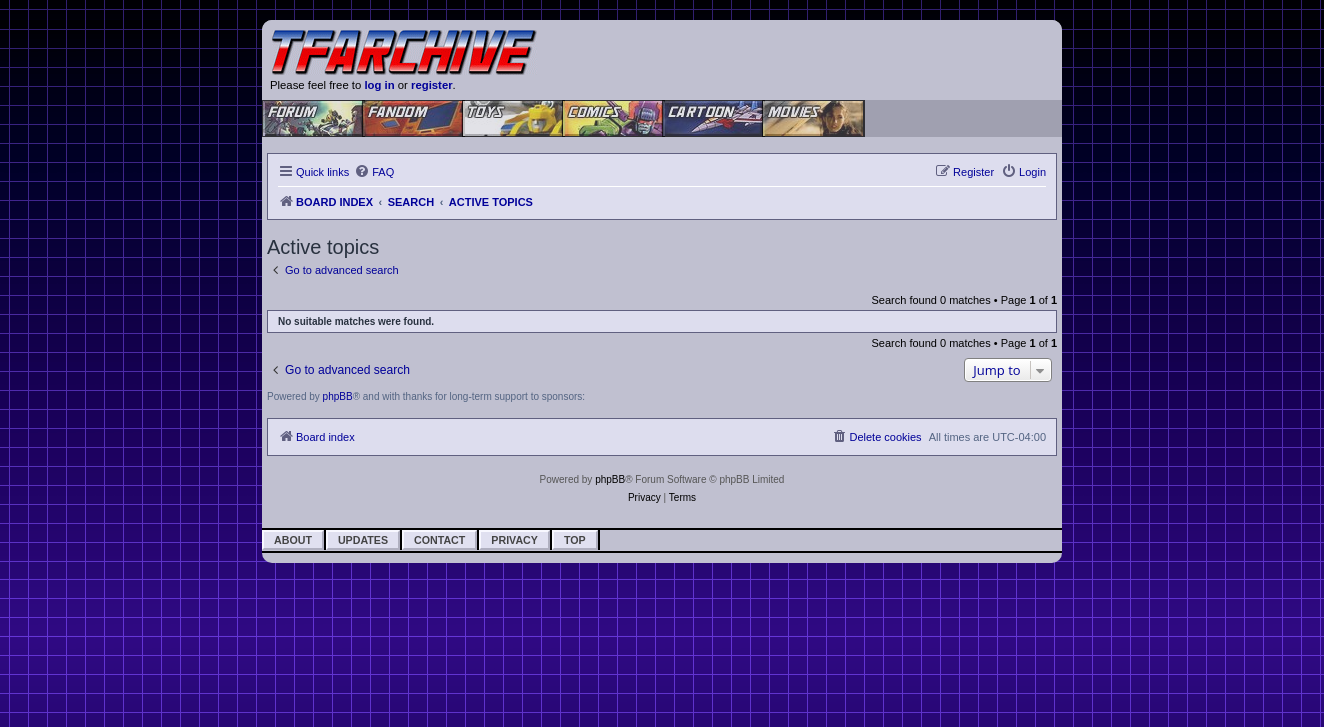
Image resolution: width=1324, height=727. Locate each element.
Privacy (514, 540)
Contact (439, 540)
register (432, 85)
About (293, 540)
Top (575, 540)
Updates (363, 540)
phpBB (338, 396)
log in (379, 85)
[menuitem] (374, 172)
